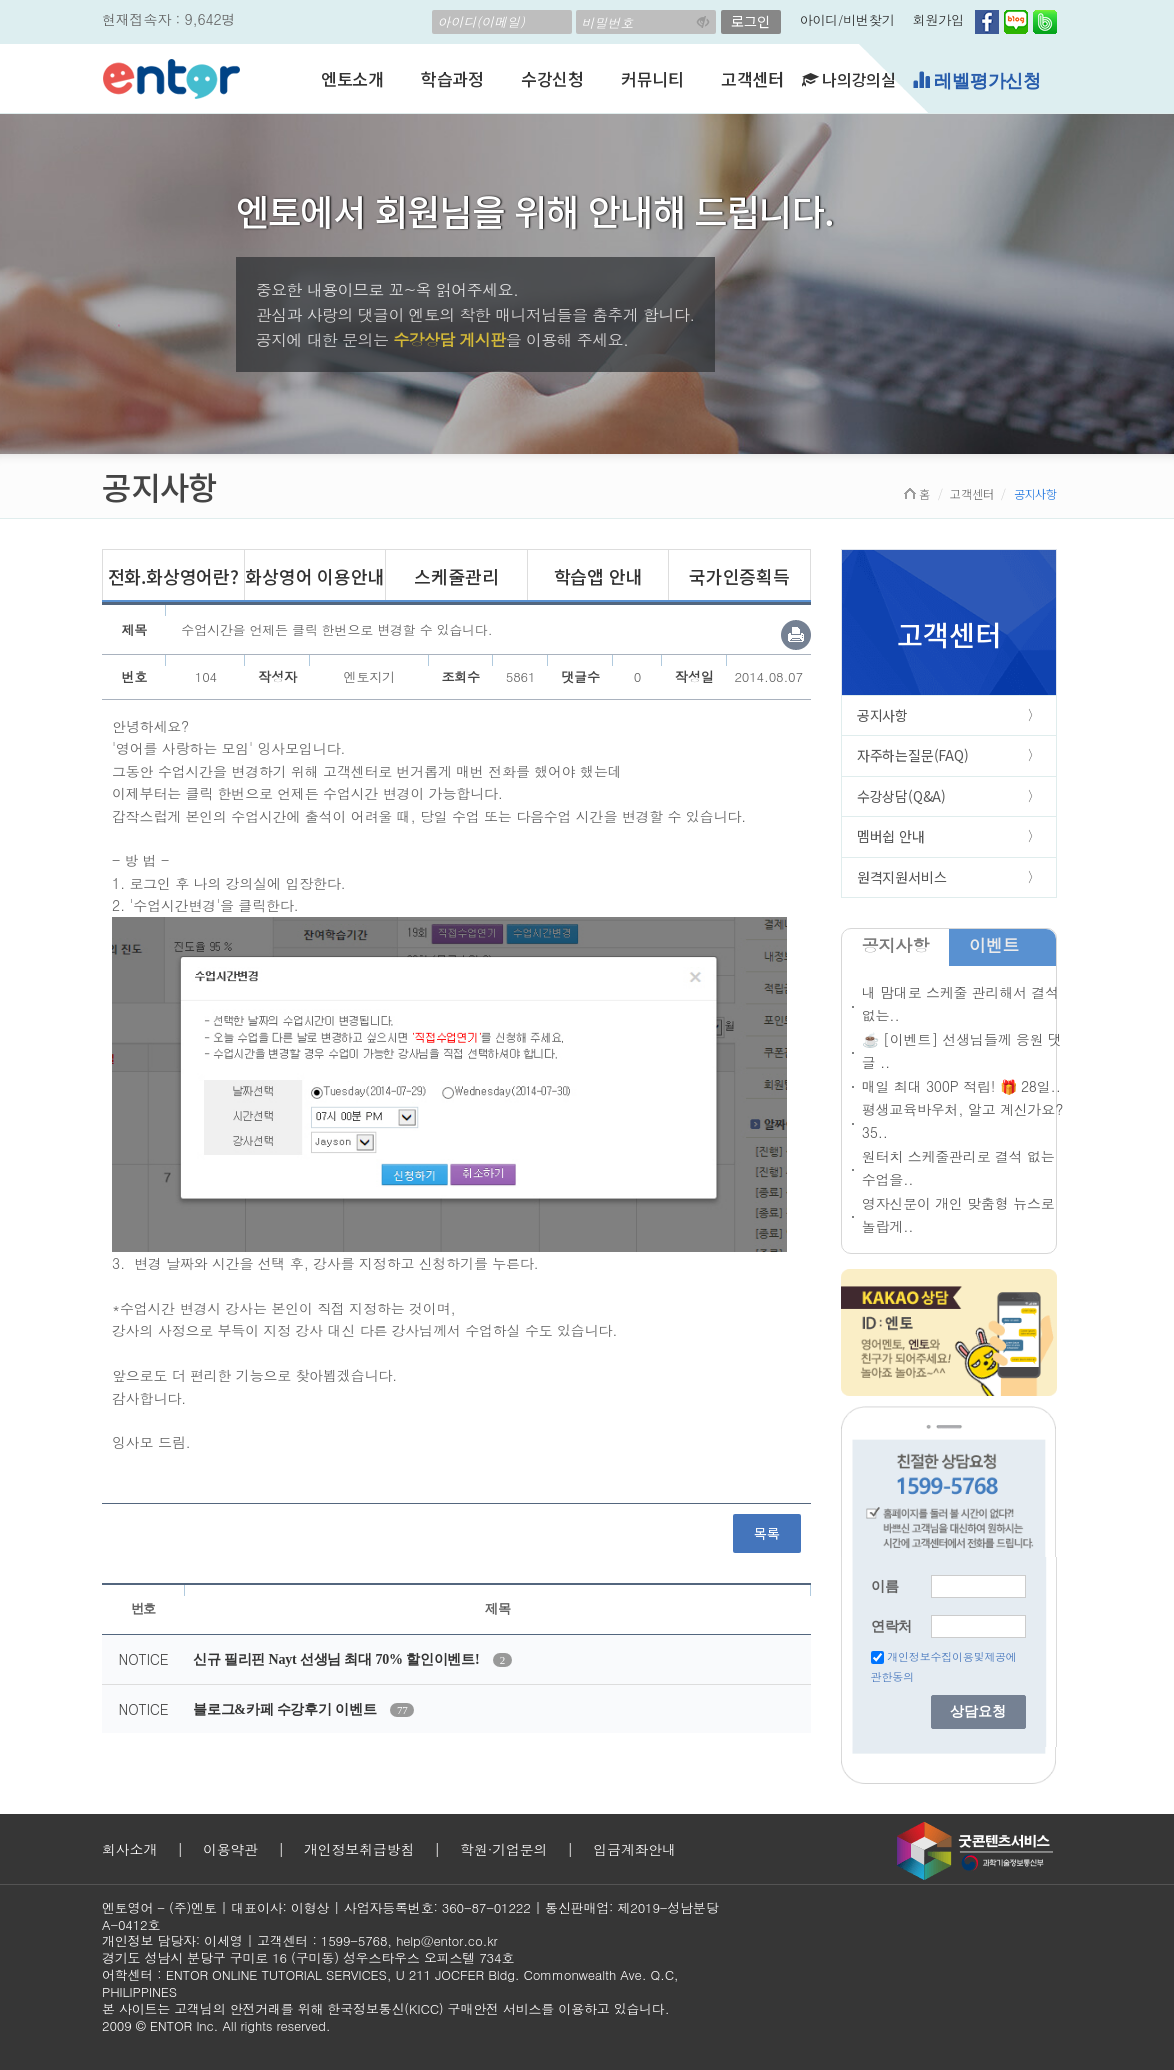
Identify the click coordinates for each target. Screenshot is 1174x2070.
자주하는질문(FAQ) (913, 755)
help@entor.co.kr (446, 1940)
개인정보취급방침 (359, 1849)
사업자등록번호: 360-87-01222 (437, 1907)
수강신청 (552, 78)
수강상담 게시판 (449, 339)
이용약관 (230, 1849)
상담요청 (978, 1711)
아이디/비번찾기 (847, 19)
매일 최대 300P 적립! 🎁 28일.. (961, 1086)
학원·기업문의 (503, 1849)
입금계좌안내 (634, 1849)
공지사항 (882, 715)
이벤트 (994, 945)
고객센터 (752, 78)
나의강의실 (849, 79)
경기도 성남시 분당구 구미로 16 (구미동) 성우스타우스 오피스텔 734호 (308, 1957)
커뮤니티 (652, 78)
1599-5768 (354, 1940)
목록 (767, 1533)
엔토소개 (352, 78)
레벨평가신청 (976, 80)
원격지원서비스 (902, 877)
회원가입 (938, 19)
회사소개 (129, 1849)
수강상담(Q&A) (901, 796)
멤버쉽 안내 (891, 836)
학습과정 (452, 78)
